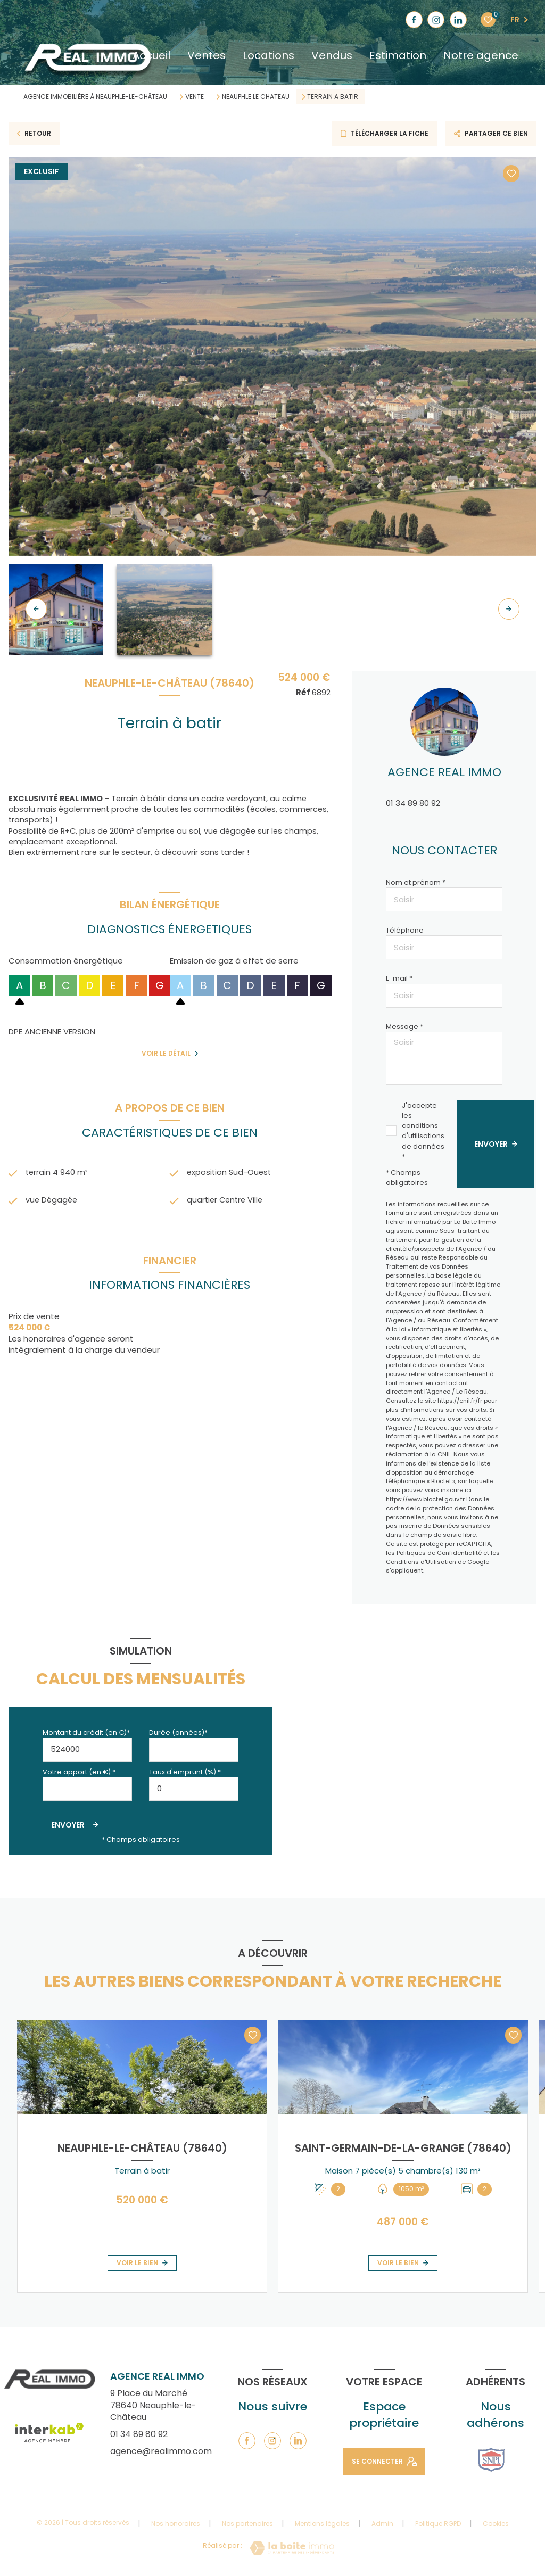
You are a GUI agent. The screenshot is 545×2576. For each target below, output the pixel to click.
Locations (268, 55)
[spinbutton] (193, 1789)
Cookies (496, 2524)
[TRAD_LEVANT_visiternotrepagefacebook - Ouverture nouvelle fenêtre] (414, 19)
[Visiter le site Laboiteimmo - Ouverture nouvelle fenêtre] (292, 2548)
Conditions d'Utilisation (421, 1562)
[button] (508, 609)
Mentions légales (322, 2523)
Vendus (331, 55)
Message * (404, 1026)
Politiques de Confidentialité (439, 1553)
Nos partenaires (247, 2523)
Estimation (397, 55)
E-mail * (399, 978)
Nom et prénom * (415, 882)
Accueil (151, 55)
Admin (382, 2523)
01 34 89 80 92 (413, 803)
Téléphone (405, 930)
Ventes (206, 55)
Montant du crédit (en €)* (86, 1732)
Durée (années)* (178, 1732)
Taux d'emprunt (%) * (185, 1771)
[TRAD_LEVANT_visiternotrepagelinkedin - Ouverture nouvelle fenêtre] (458, 19)
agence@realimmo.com (161, 2451)
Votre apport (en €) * (79, 1771)
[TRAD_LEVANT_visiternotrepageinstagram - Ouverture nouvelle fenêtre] (435, 19)
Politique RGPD (438, 2523)
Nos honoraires (175, 2523)
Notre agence (480, 55)
